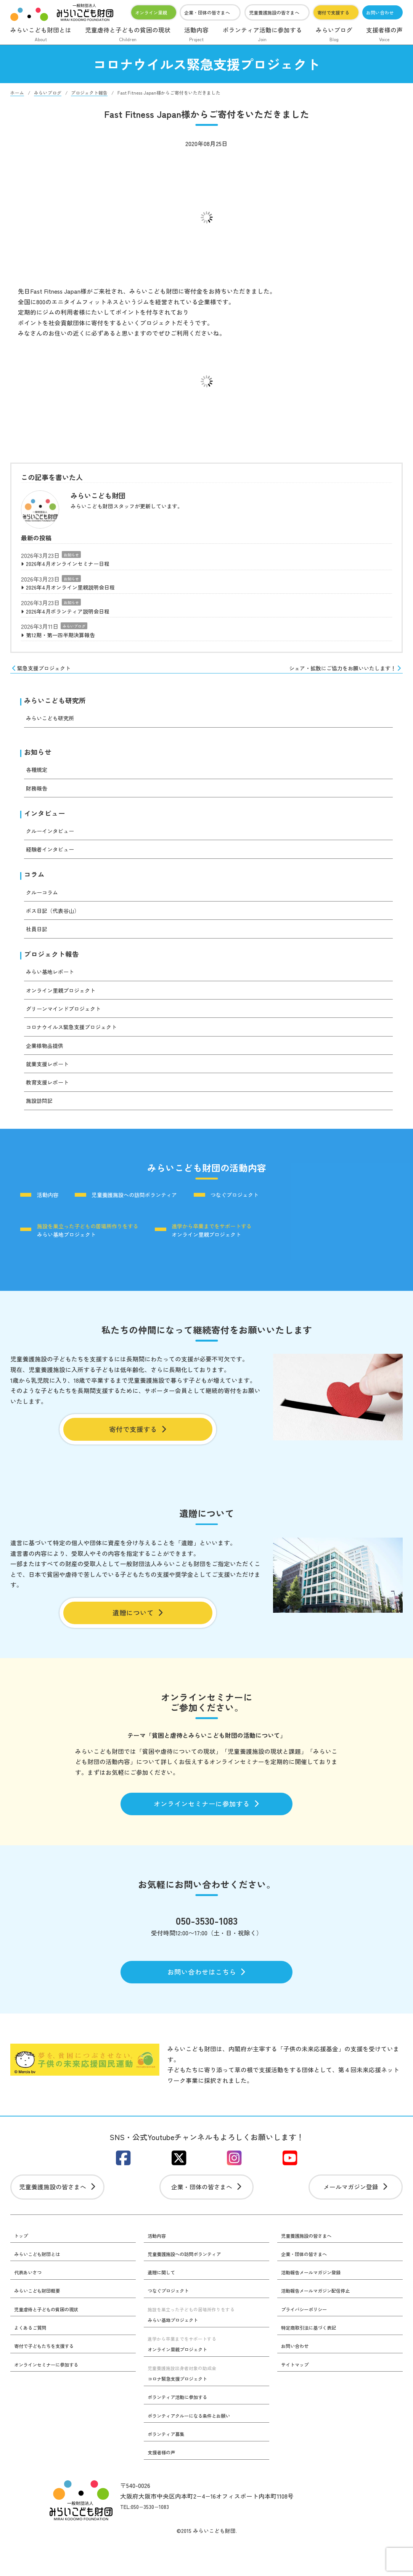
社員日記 (38, 939)
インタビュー (47, 822)
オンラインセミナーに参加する (206, 1824)
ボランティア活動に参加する (262, 35)
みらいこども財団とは (40, 35)
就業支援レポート (50, 1075)
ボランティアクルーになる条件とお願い (196, 2448)
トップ (22, 2265)
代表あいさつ (30, 2303)
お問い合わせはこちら (206, 1996)
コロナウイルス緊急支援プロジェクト (78, 1038)
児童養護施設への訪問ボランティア (150, 1207)
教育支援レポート (50, 1094)
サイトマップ (297, 2397)
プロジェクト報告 (54, 965)
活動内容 (196, 35)
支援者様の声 (384, 35)
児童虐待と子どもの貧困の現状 (127, 35)
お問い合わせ (380, 12)
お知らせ (71, 555)
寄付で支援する (333, 12)
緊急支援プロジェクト (44, 673)
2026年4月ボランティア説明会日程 (73, 614)
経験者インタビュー (53, 858)
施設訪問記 (41, 1112)
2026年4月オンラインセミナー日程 (73, 564)
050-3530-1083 (206, 1943)
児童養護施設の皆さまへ (274, 12)
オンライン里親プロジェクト (65, 1001)
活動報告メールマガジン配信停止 (321, 2322)
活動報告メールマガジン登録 (315, 2303)
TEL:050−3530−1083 (147, 2541)
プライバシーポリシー (307, 2341)
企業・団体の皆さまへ (207, 12)
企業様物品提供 (47, 1057)
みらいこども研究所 (58, 706)
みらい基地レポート (53, 983)
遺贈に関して (164, 2303)
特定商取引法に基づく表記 (313, 2360)
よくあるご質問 (32, 2360)
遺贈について (138, 1630)
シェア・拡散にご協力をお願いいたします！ (338, 673)
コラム (35, 884)
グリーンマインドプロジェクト (68, 1020)
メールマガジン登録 (355, 2216)
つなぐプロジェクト (263, 1207)
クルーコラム (44, 902)
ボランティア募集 (169, 2468)
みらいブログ (334, 35)
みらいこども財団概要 (40, 2322)
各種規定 (38, 777)
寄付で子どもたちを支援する (49, 2378)
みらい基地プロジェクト (89, 1243)
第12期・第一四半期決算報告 (65, 639)
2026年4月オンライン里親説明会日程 (76, 589)
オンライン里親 (151, 12)
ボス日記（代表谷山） (56, 920)
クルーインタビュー (53, 840)
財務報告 (38, 796)
